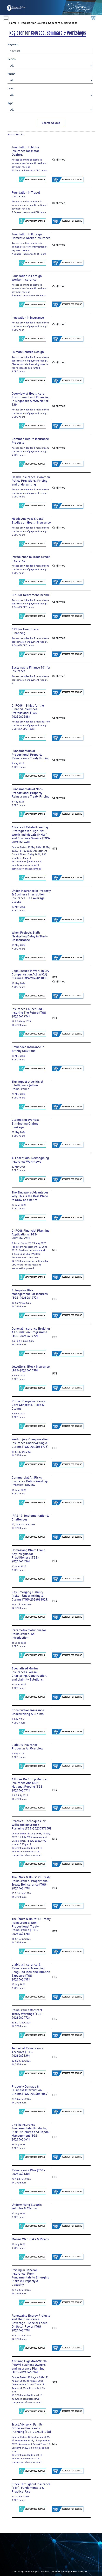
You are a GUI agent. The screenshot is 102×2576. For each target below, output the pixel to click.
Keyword (13, 44)
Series (12, 59)
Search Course (51, 123)
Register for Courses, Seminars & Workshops (49, 23)
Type (10, 103)
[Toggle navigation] (6, 18)
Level (11, 88)
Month (11, 73)
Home (13, 23)
